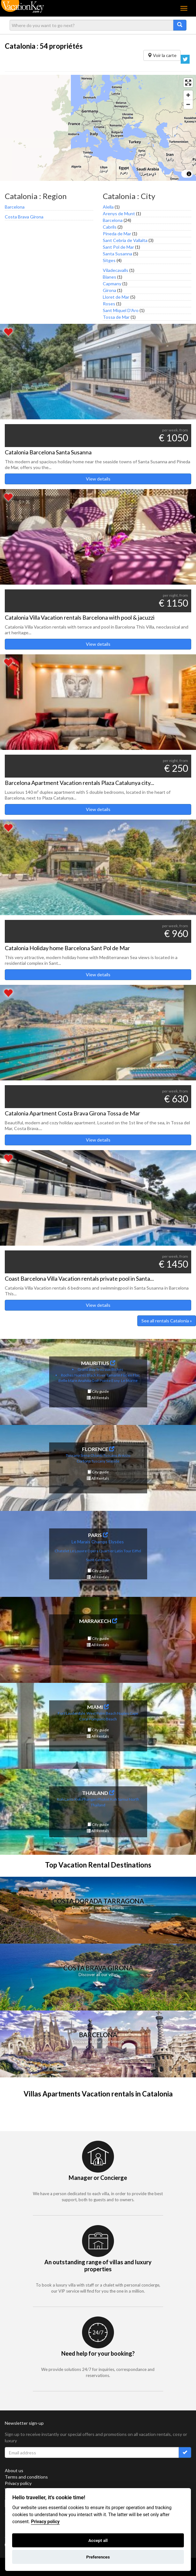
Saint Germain (98, 1559)
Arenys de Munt (119, 213)
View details (98, 478)
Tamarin (113, 1375)
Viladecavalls (115, 270)
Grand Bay (86, 1369)
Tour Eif (130, 1550)
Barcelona (15, 207)
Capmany (112, 283)
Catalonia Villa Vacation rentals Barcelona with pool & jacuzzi (80, 617)
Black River (96, 1375)
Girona (109, 290)
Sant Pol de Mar (118, 247)
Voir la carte (162, 55)
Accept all (98, 2540)
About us (14, 2470)
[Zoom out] (188, 104)
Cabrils (110, 227)
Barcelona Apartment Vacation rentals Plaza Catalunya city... (79, 782)
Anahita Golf (88, 1380)
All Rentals (98, 1397)
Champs (99, 1541)
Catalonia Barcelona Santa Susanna (48, 452)
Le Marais (81, 1541)
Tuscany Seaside (105, 1461)
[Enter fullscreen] (188, 82)
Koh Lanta (65, 1799)
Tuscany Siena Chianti (84, 1455)
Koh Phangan (85, 1799)
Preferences (98, 2556)
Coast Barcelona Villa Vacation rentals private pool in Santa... (79, 1278)
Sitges (109, 260)
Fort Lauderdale (71, 1713)
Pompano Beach (103, 1719)
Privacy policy (18, 2483)
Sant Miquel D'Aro (121, 310)
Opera (92, 1550)
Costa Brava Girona (24, 216)
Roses (109, 303)
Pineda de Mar (117, 233)
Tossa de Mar (116, 317)
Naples (123, 1713)
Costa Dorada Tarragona (98, 1900)
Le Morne (129, 1380)
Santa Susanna (117, 253)
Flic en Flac (130, 1375)
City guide (98, 1391)
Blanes (109, 277)
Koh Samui (119, 1799)
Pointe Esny (110, 1380)
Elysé (114, 1541)
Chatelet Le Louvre (71, 1550)
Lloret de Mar (116, 297)
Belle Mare (67, 1380)
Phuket (103, 1799)
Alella (108, 207)
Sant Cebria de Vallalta (125, 240)
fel (139, 1550)
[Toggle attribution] (189, 174)
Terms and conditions (26, 2477)
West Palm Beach (102, 1713)
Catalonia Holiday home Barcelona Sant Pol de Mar (67, 947)
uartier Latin (112, 1550)
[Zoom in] (188, 95)
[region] (98, 128)
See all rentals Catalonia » (166, 1320)
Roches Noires (73, 1375)
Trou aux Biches (109, 1369)
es (121, 1541)
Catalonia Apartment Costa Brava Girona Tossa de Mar (72, 1113)
